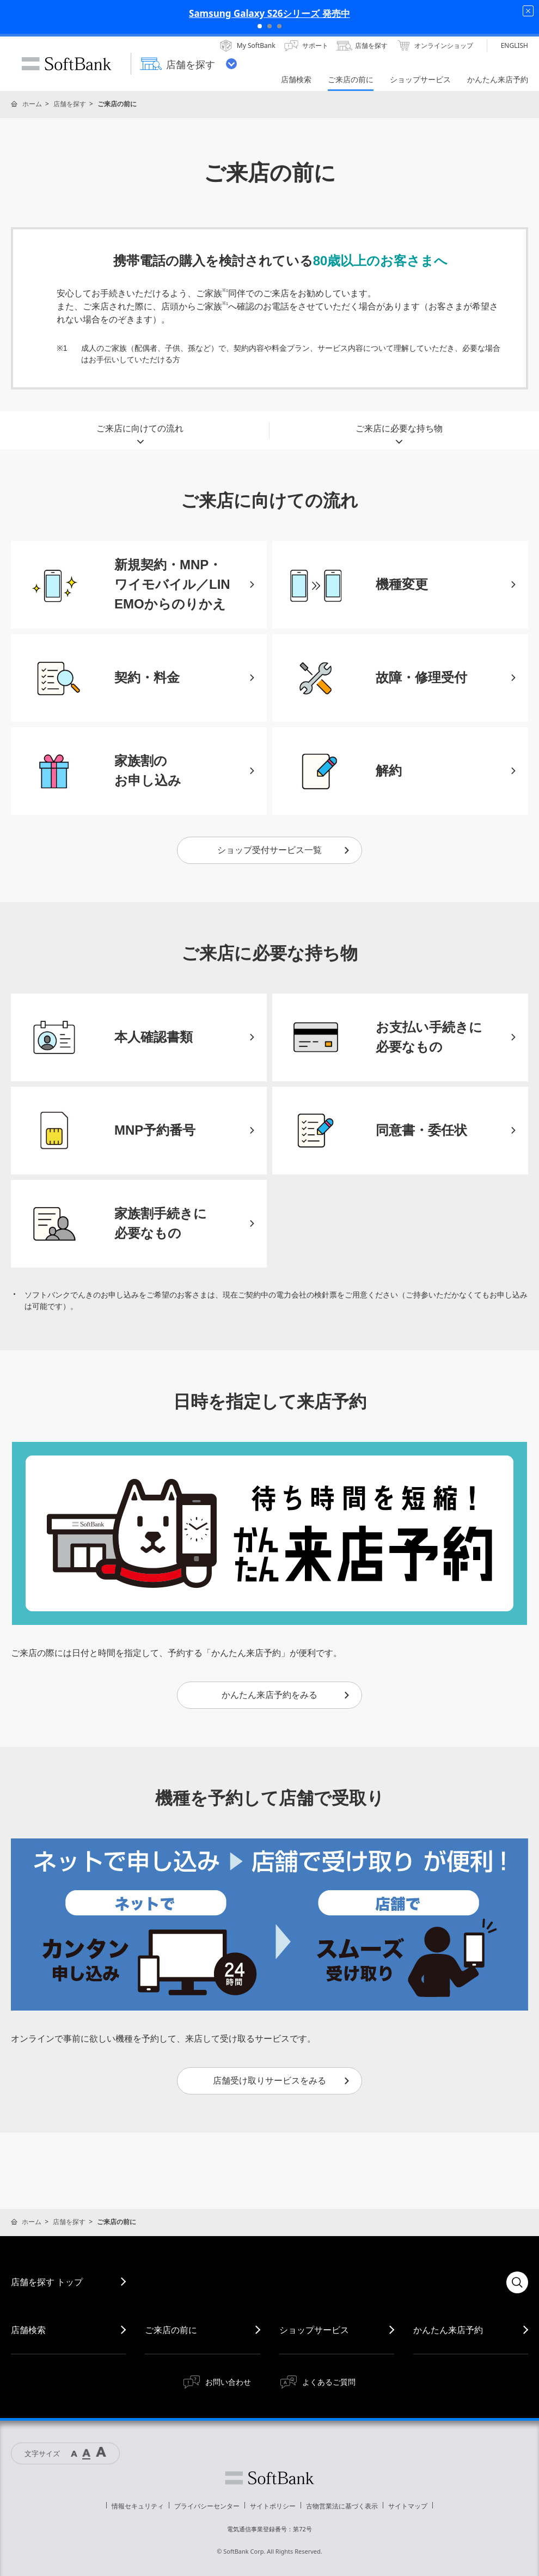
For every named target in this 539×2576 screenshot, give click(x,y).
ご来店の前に (171, 2330)
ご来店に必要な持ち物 (399, 431)
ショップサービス (314, 2330)
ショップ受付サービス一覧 (284, 850)
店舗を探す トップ (47, 2282)
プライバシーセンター (207, 2506)
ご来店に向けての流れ (139, 431)
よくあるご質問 (329, 2382)
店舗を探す (69, 103)
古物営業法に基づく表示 (342, 2506)
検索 (517, 2282)
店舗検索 (28, 2330)
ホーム (32, 103)
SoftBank (66, 63)
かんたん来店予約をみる (286, 1695)
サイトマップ (407, 2506)
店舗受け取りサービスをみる (282, 2080)
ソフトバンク (269, 2478)
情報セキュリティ (138, 2506)
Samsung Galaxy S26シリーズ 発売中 (269, 13)
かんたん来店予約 (448, 2330)
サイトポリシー (273, 2506)
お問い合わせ (228, 2382)
